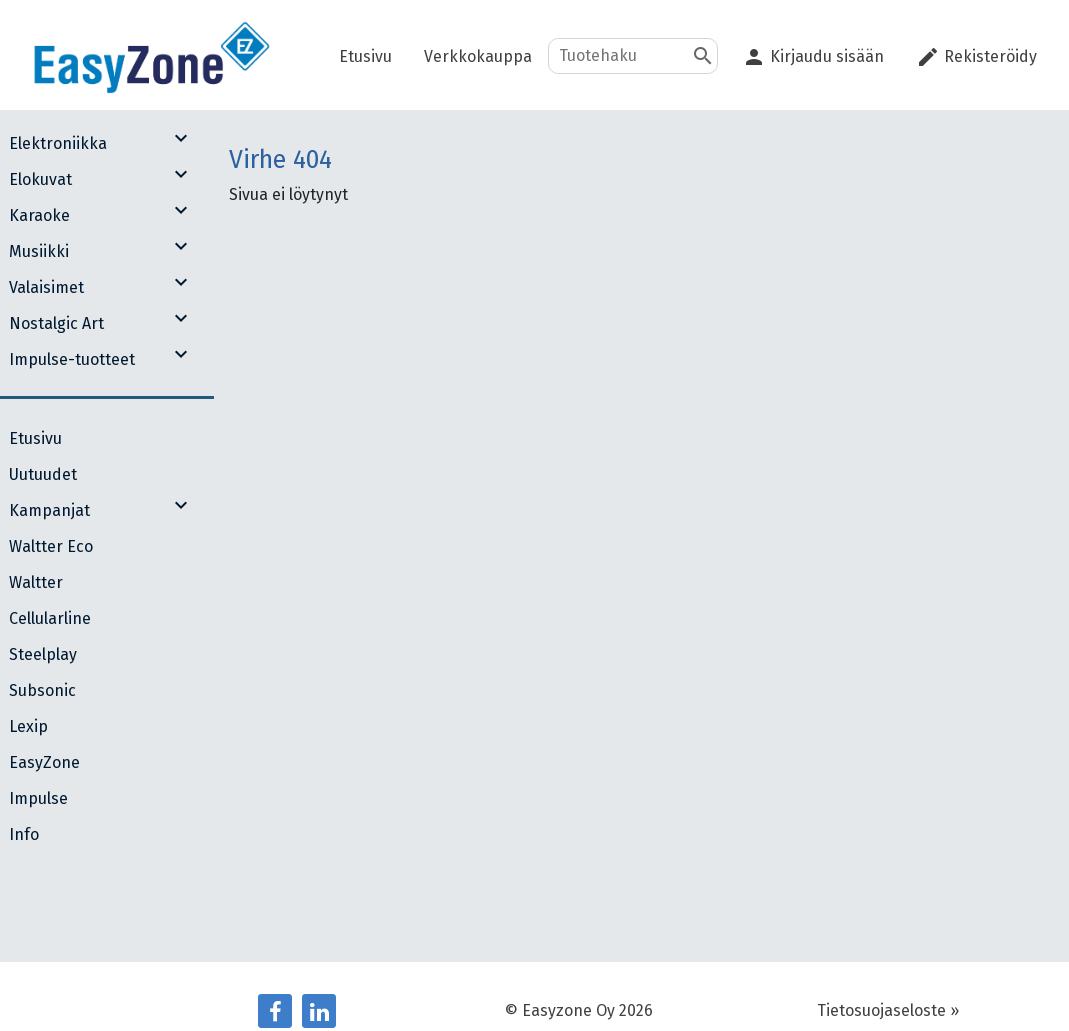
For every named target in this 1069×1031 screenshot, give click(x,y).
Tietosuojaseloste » (888, 1010)
